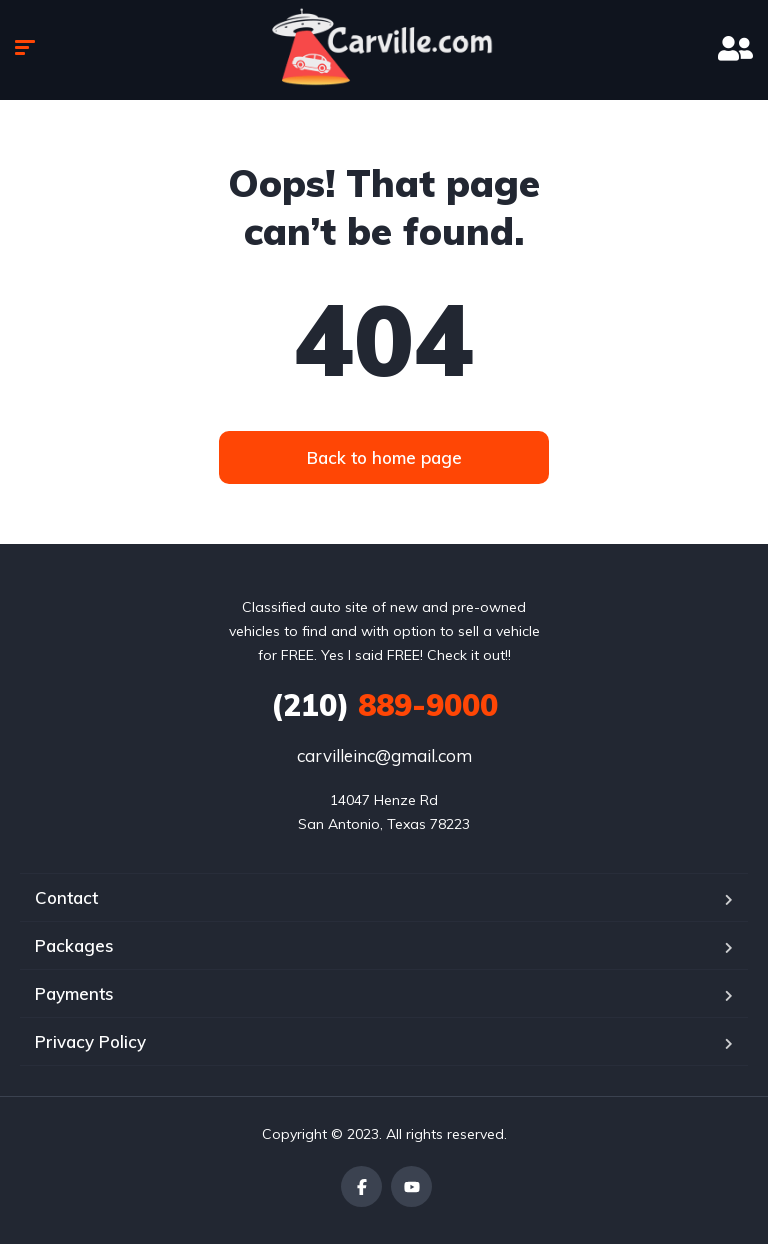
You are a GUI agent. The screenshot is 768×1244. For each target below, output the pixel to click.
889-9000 (384, 705)
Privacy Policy (90, 1041)
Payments (74, 993)
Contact (66, 897)
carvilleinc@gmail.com (384, 755)
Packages (74, 945)
